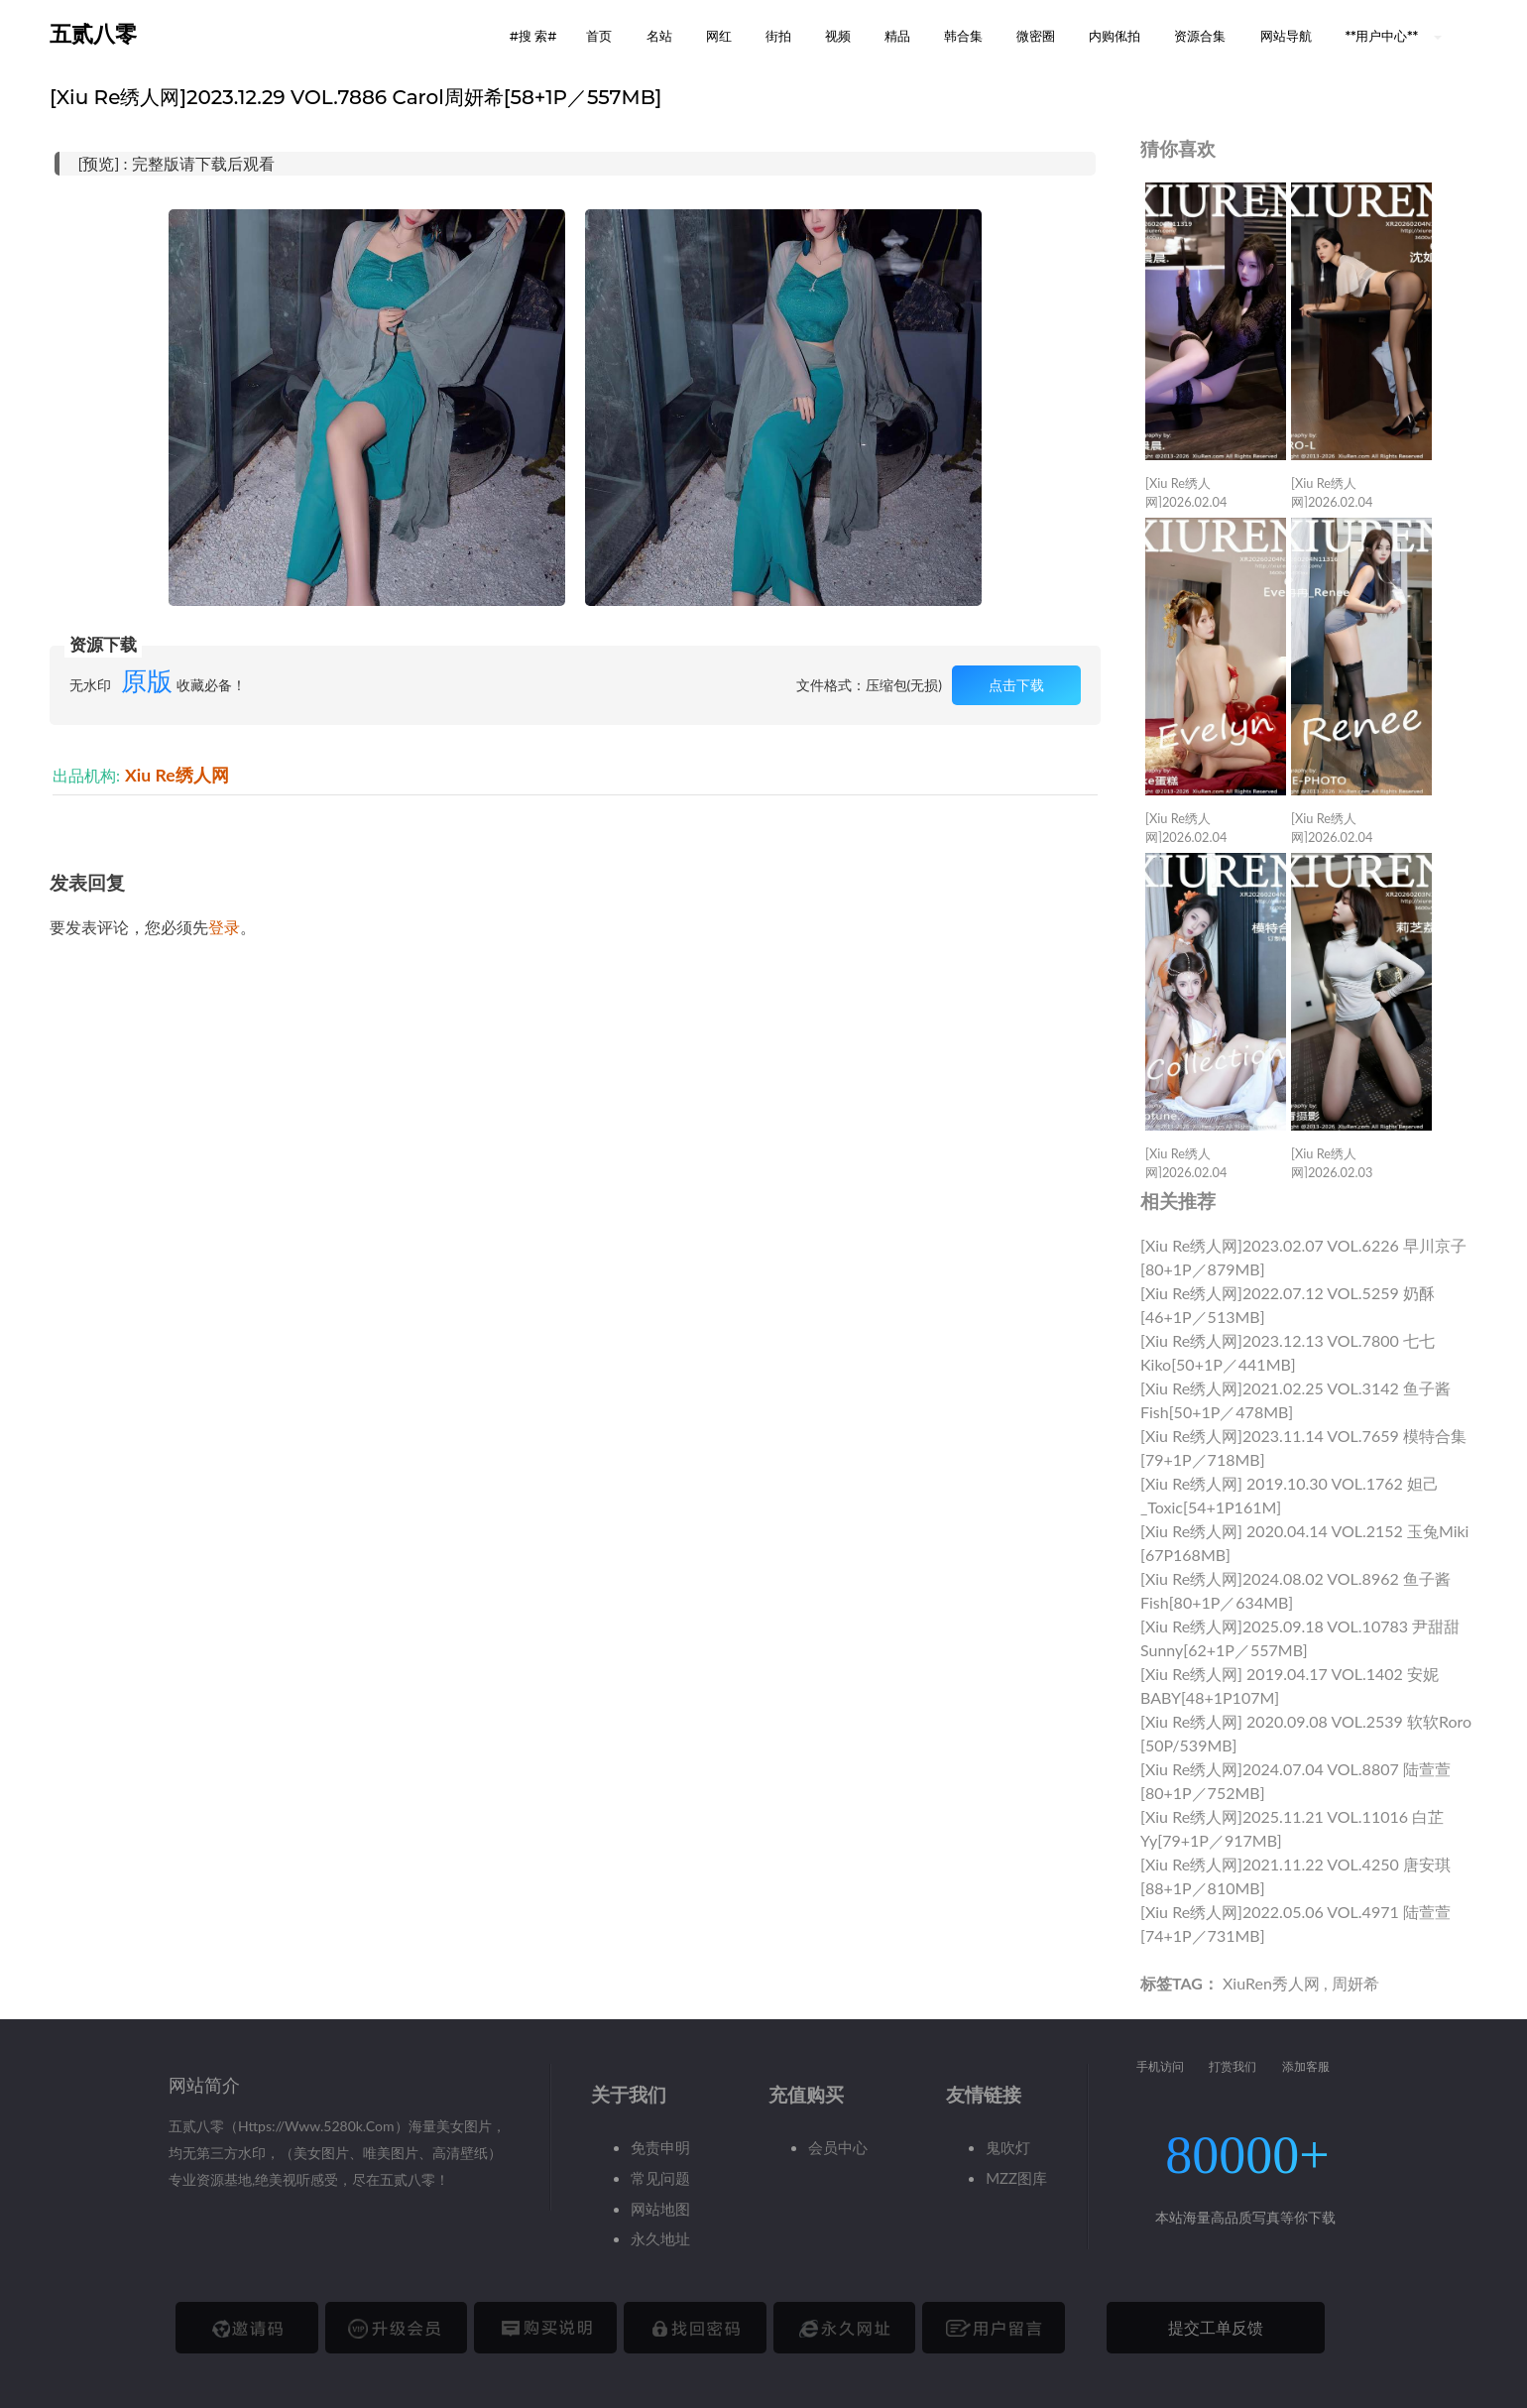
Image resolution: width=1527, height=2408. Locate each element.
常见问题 (660, 2178)
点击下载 (1016, 684)
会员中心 (838, 2147)
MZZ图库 (1016, 2178)
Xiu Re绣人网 (177, 775)
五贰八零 (93, 34)
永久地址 (660, 2238)
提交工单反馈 (1215, 2327)
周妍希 (1355, 1983)
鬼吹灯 (1008, 2147)
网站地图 (660, 2209)
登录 (224, 926)
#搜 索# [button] (533, 36)
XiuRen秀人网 (1271, 1983)
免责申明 (660, 2147)
